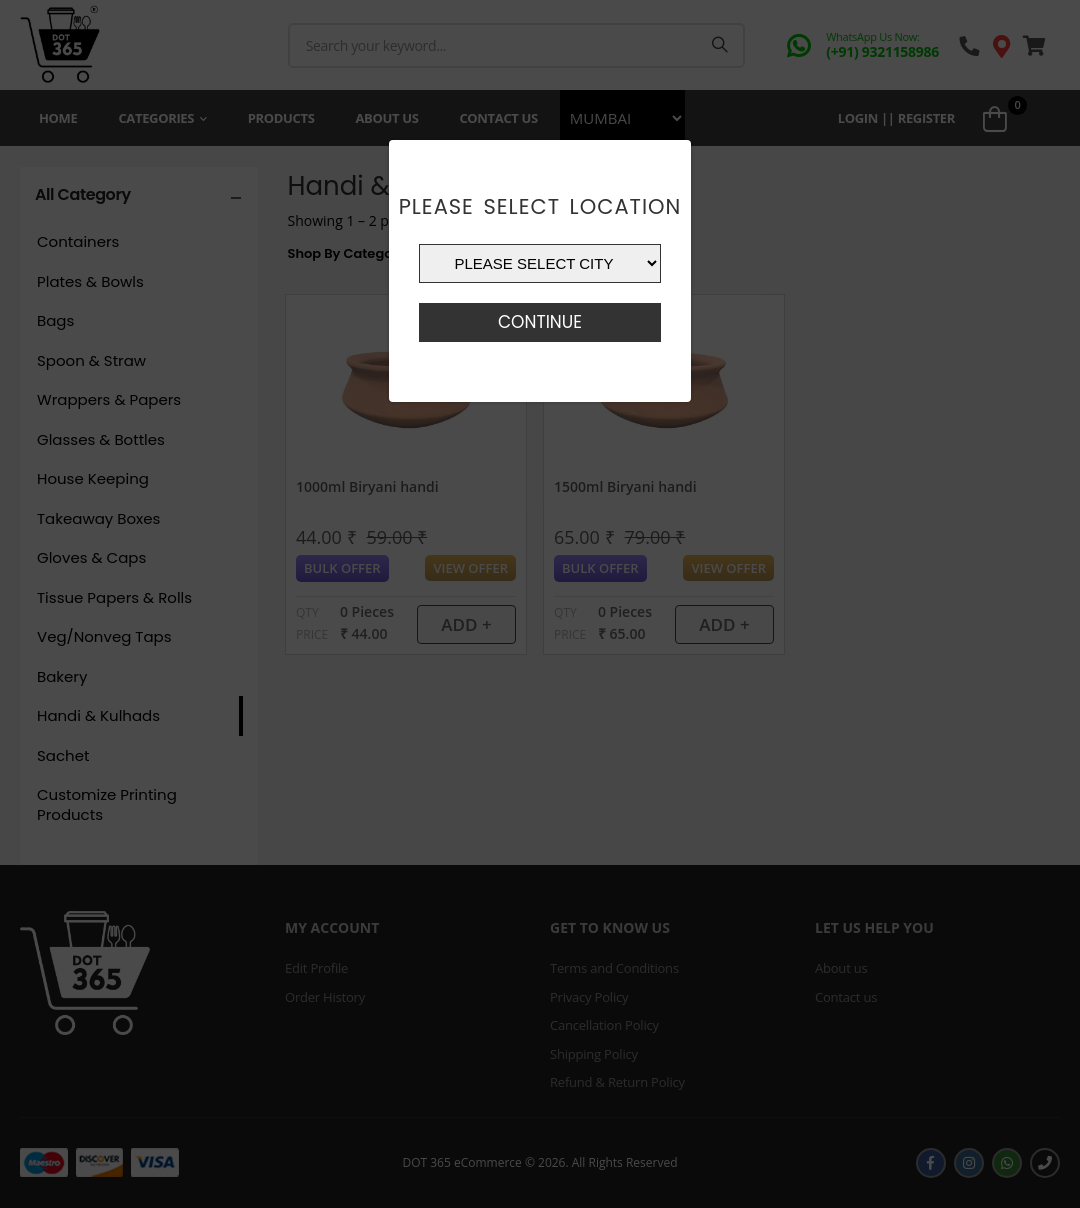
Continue (540, 322)
